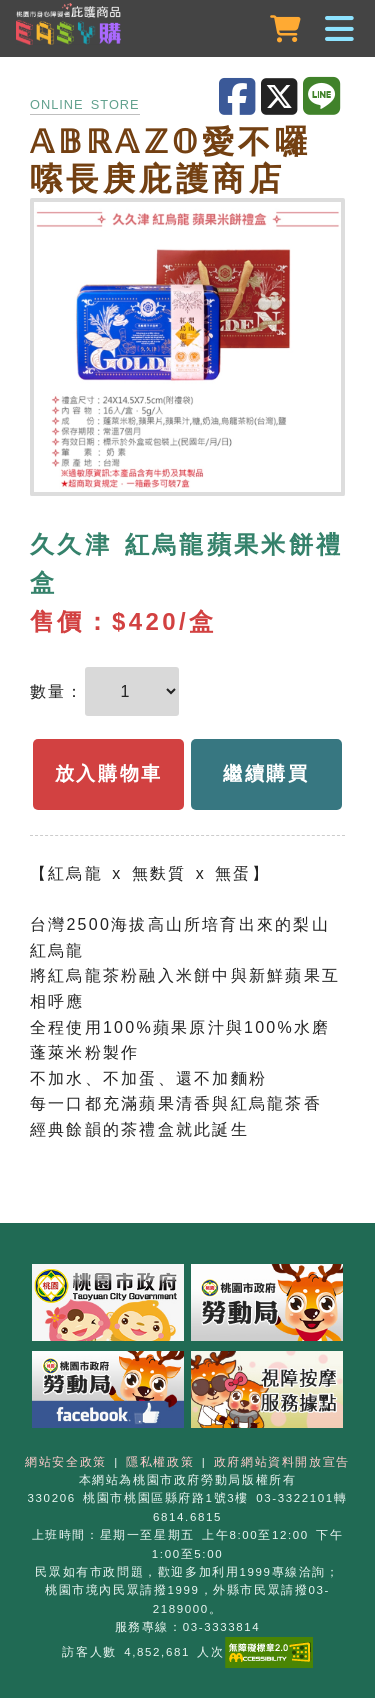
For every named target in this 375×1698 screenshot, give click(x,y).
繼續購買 (266, 773)
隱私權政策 (160, 1462)
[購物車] (287, 29)
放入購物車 (109, 773)
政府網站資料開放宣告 (282, 1462)
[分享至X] (282, 97)
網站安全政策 (66, 1462)
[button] (187, 30)
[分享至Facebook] (240, 97)
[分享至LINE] (324, 97)
